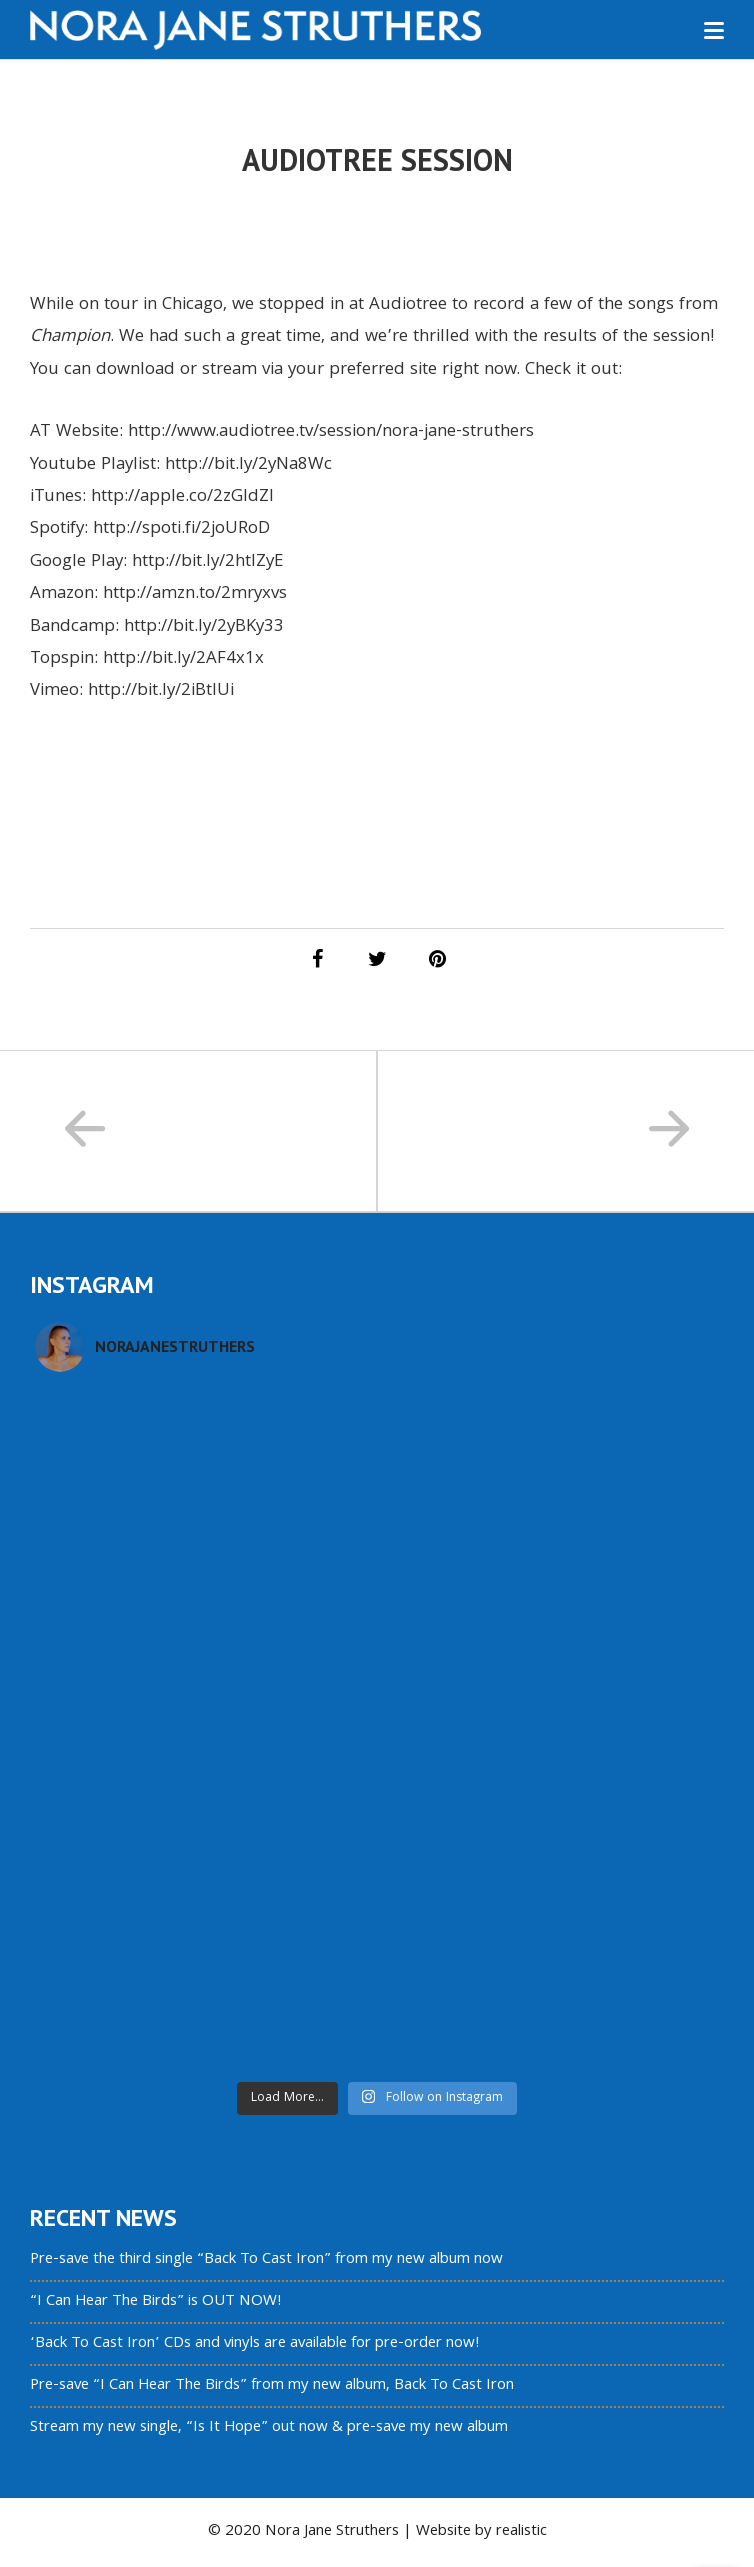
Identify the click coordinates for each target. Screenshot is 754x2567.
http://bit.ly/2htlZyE (207, 562)
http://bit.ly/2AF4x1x (183, 659)
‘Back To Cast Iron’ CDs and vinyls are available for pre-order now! (255, 2344)
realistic (521, 2532)
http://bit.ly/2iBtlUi (161, 691)
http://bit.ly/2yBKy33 (204, 627)
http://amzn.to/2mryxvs (195, 594)
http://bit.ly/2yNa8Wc (248, 465)
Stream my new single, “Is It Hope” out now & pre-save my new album (269, 2428)
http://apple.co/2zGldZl (182, 497)
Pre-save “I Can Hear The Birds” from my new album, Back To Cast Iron (272, 2386)
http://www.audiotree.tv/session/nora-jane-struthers (331, 432)
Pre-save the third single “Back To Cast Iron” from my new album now (266, 2260)
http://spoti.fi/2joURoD (181, 529)
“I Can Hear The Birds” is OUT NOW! (156, 2302)
